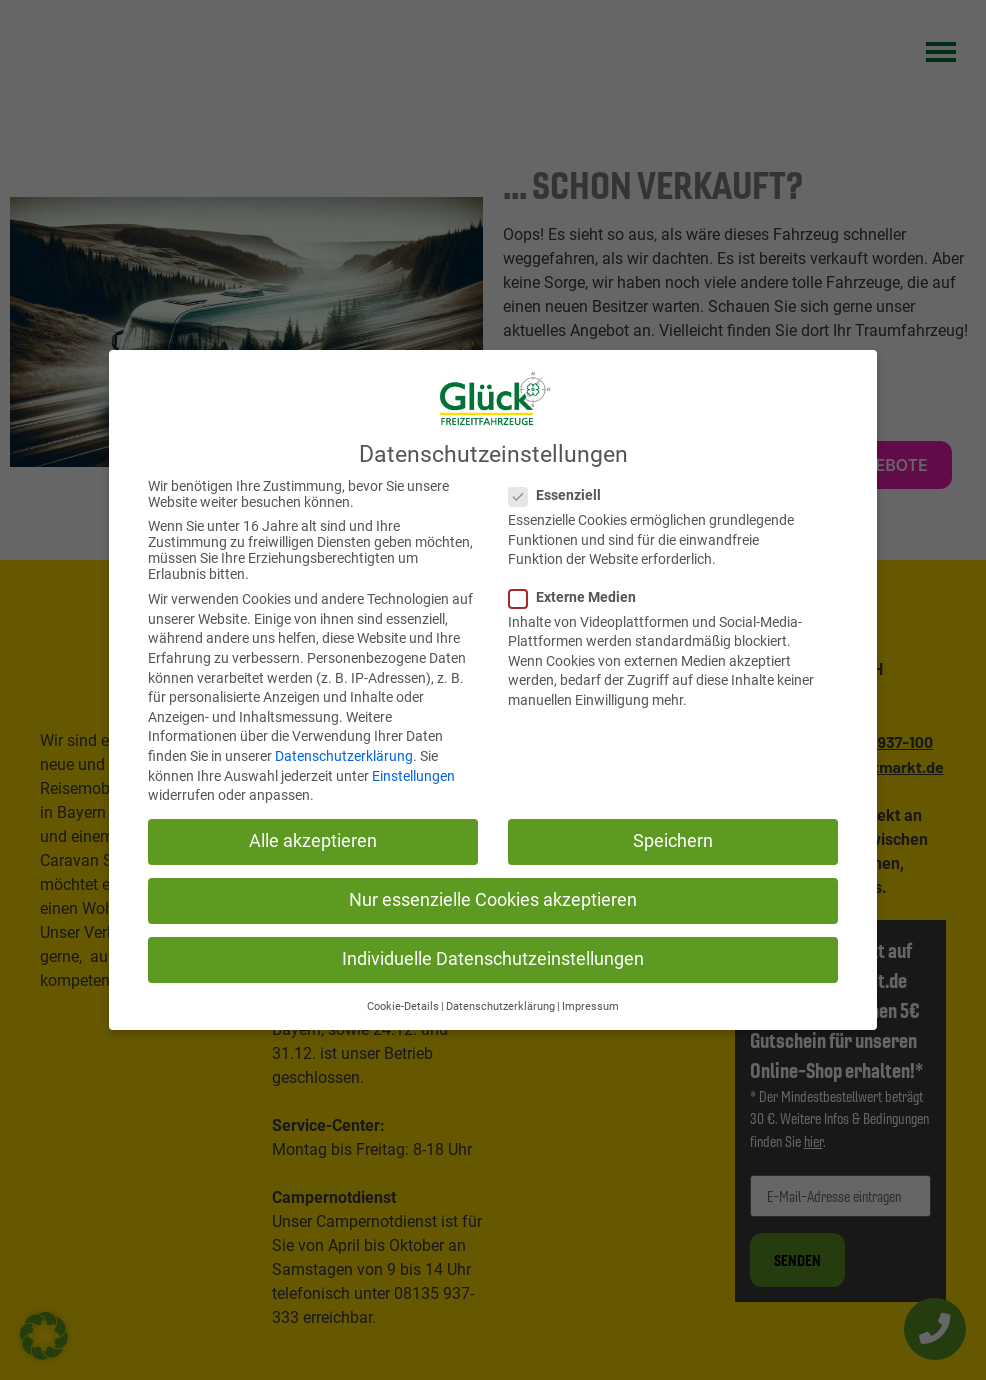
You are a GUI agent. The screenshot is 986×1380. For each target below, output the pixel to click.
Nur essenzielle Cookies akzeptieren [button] (493, 899)
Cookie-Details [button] (403, 1005)
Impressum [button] (590, 1005)
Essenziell (555, 494)
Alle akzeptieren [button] (313, 840)
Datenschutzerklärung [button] (500, 1005)
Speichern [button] (673, 840)
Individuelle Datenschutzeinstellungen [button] (493, 959)
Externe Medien (573, 596)
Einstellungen (413, 775)
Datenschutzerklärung (344, 755)
